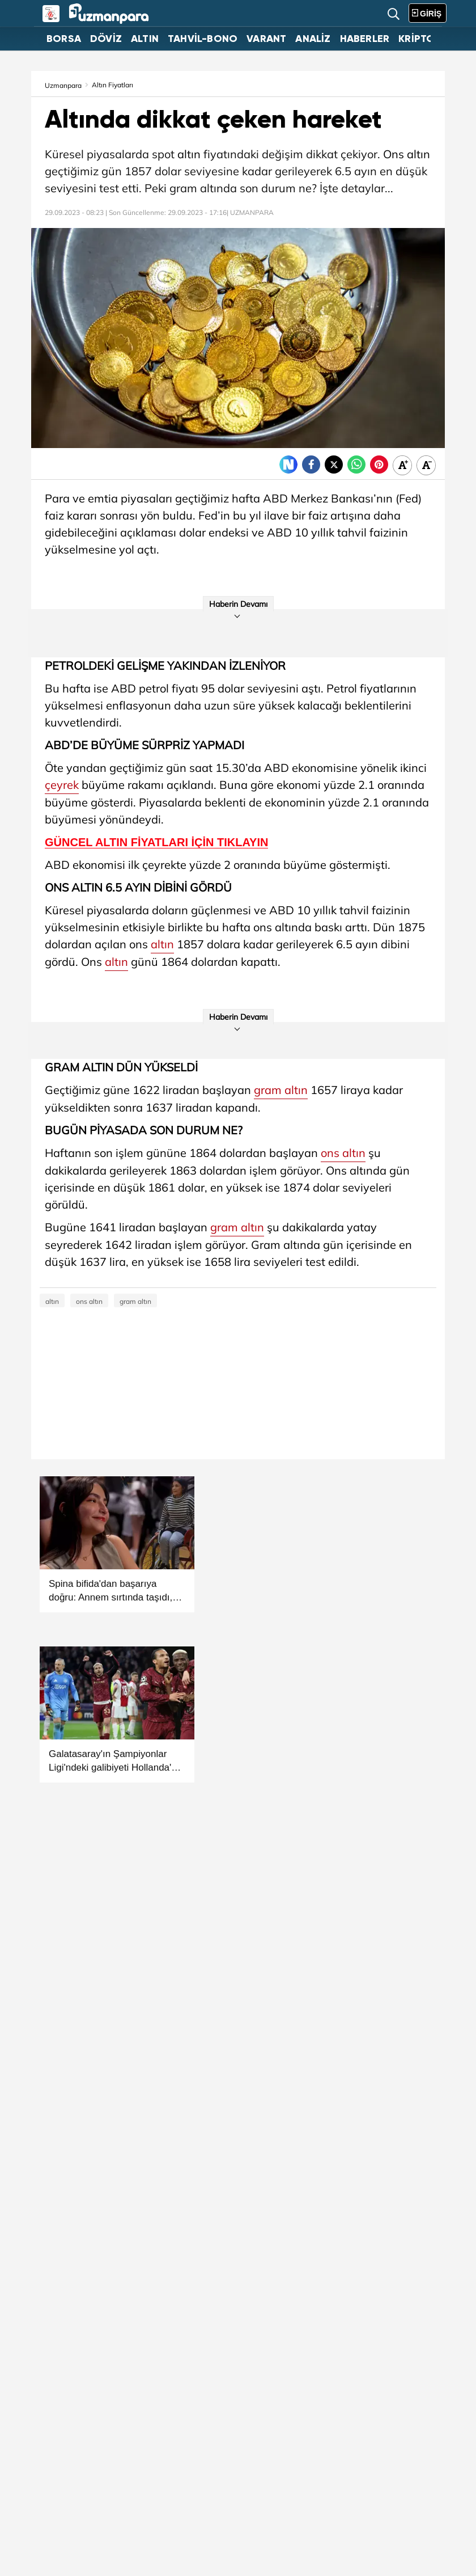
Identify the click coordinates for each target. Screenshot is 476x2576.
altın (189, 154)
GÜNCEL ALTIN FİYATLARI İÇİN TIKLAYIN (156, 842)
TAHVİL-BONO (202, 38)
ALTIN (145, 38)
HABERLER (365, 38)
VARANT (266, 38)
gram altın (281, 1090)
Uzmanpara (63, 85)
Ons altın (406, 154)
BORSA (63, 38)
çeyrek (62, 785)
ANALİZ (312, 38)
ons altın (343, 1153)
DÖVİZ (106, 38)
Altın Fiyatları (112, 85)
